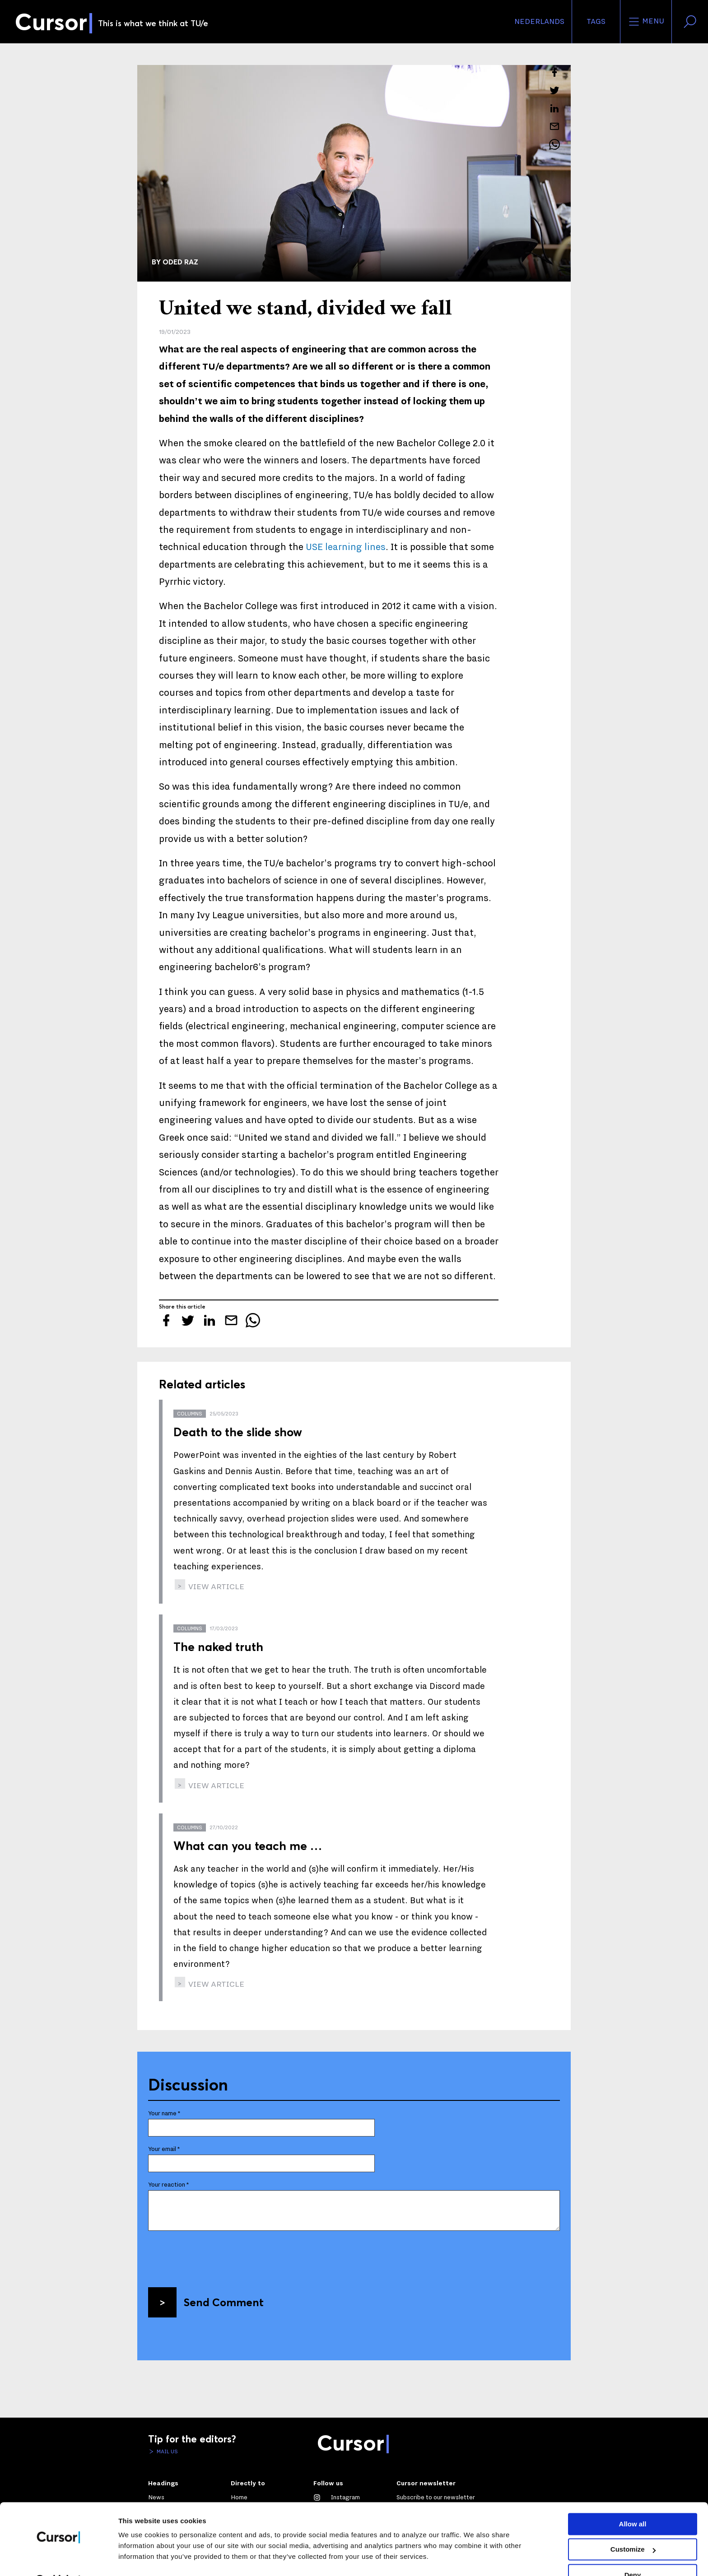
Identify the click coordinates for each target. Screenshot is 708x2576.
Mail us (166, 2451)
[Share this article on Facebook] (554, 72)
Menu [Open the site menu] (646, 21)
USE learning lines (346, 547)
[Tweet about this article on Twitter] (554, 90)
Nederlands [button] (539, 21)
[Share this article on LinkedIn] (554, 108)
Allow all (633, 2501)
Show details (139, 2558)
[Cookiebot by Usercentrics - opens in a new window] (58, 2558)
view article (215, 1586)
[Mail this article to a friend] (554, 126)
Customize (633, 2526)
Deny (632, 2552)
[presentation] (216, 2255)
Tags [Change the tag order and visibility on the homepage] (596, 21)
